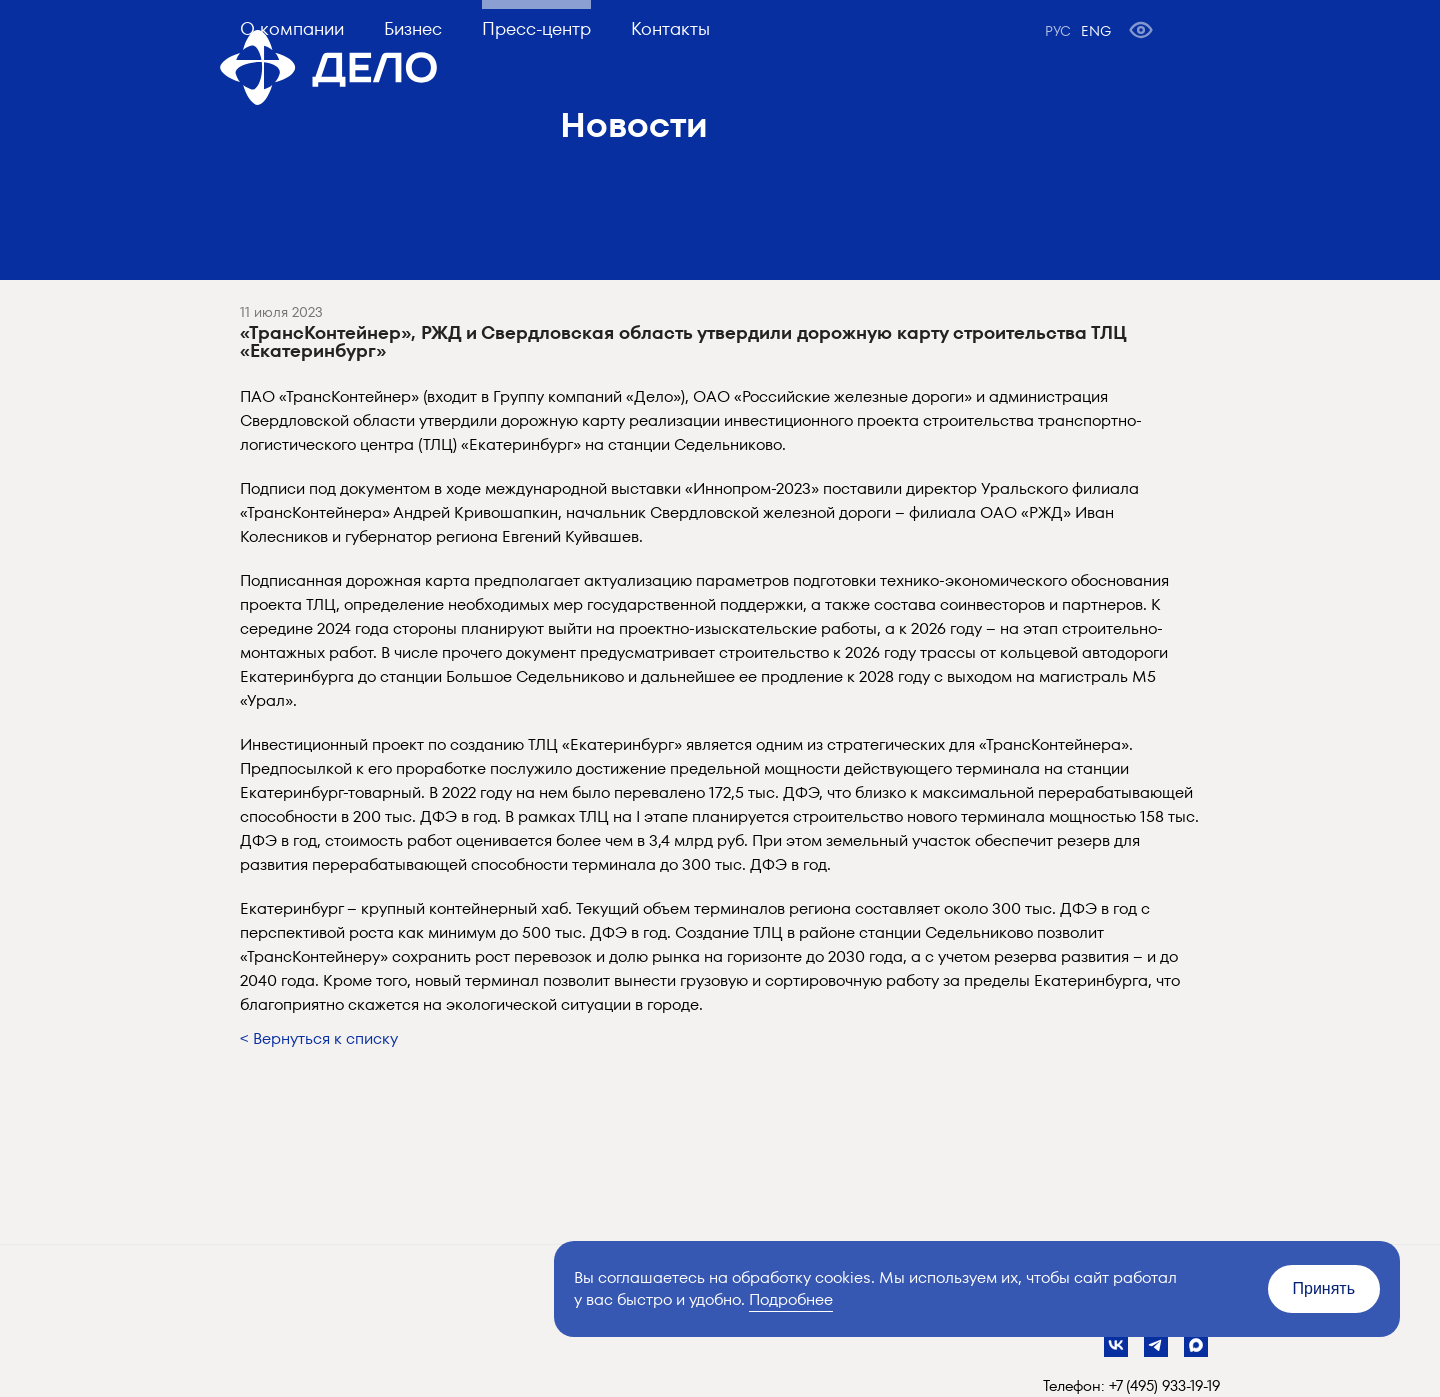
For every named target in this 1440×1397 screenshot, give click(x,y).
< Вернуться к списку (319, 1038)
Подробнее (791, 1299)
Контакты (670, 28)
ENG (1096, 31)
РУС (1058, 31)
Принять (1324, 1288)
